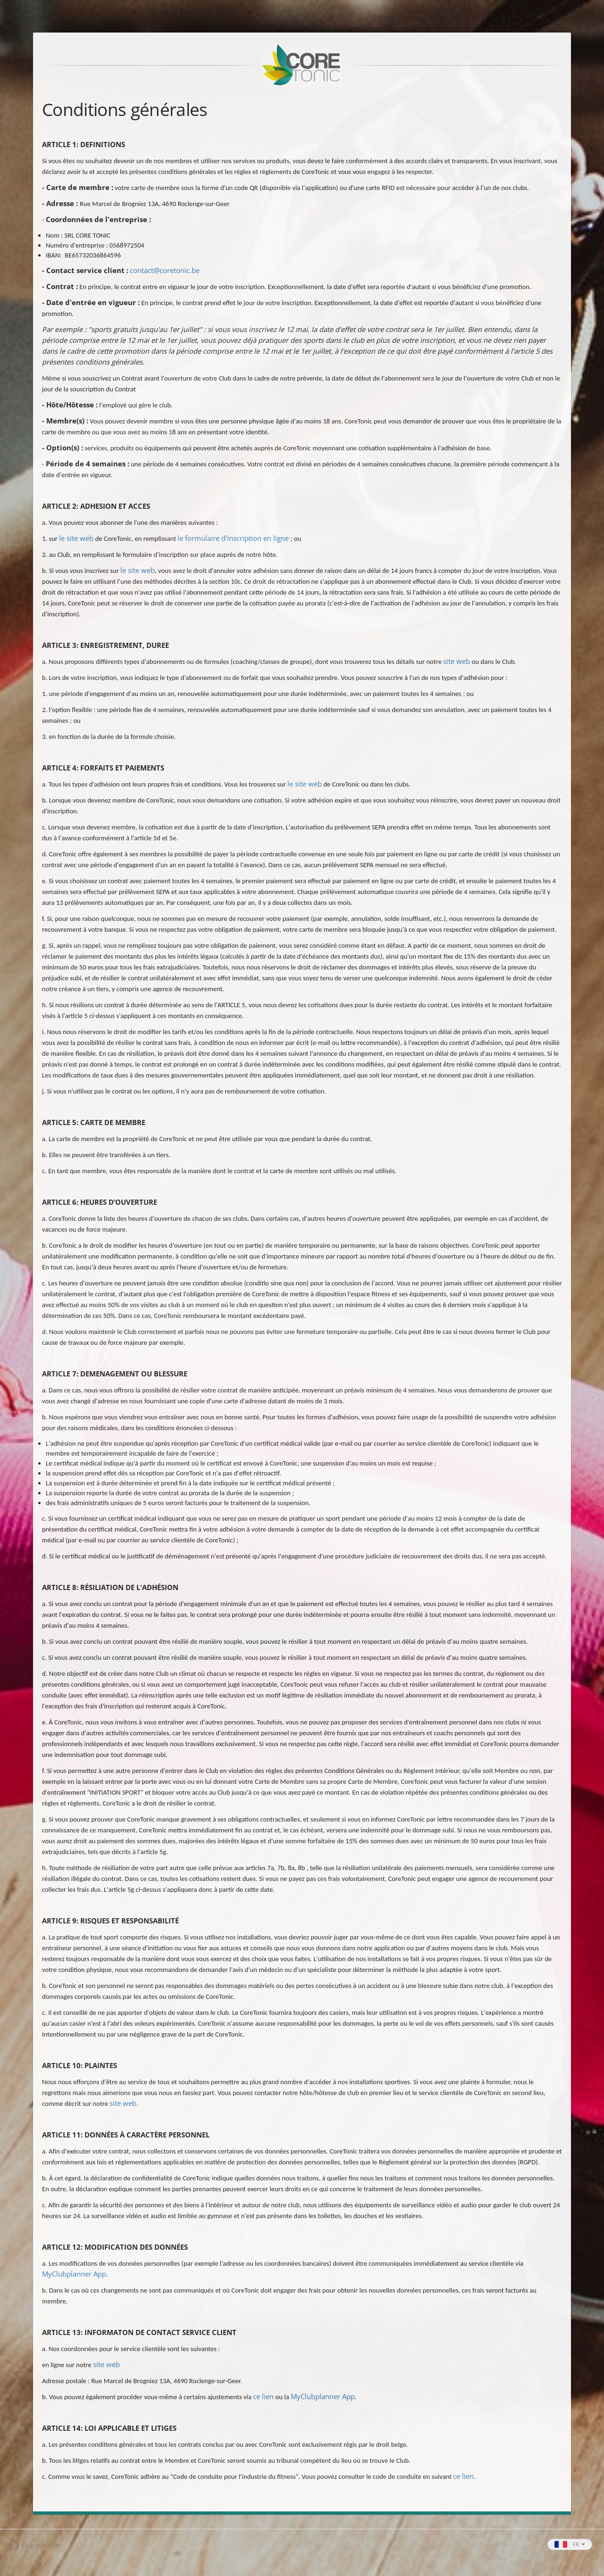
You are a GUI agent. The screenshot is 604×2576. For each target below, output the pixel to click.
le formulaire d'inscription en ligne (233, 538)
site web (456, 661)
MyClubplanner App (74, 2273)
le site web (76, 538)
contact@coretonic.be (165, 270)
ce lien (263, 2396)
